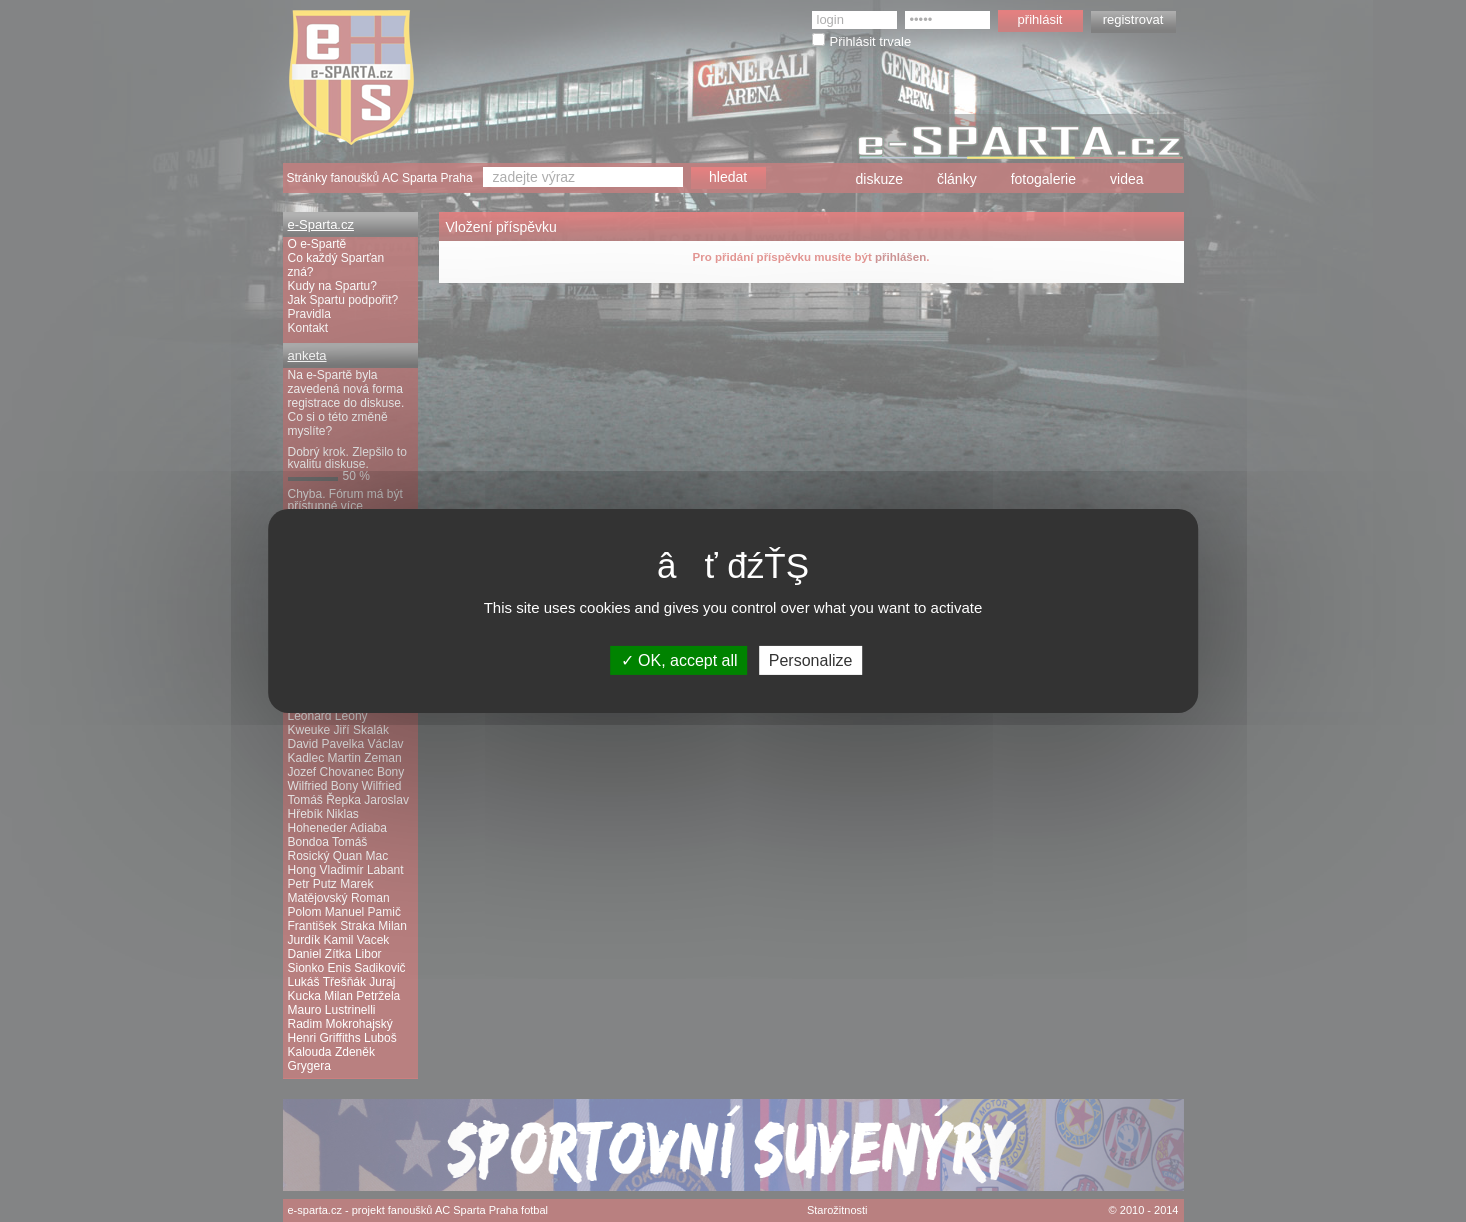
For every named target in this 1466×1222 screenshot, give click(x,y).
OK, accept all (679, 660)
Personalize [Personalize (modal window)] (811, 660)
